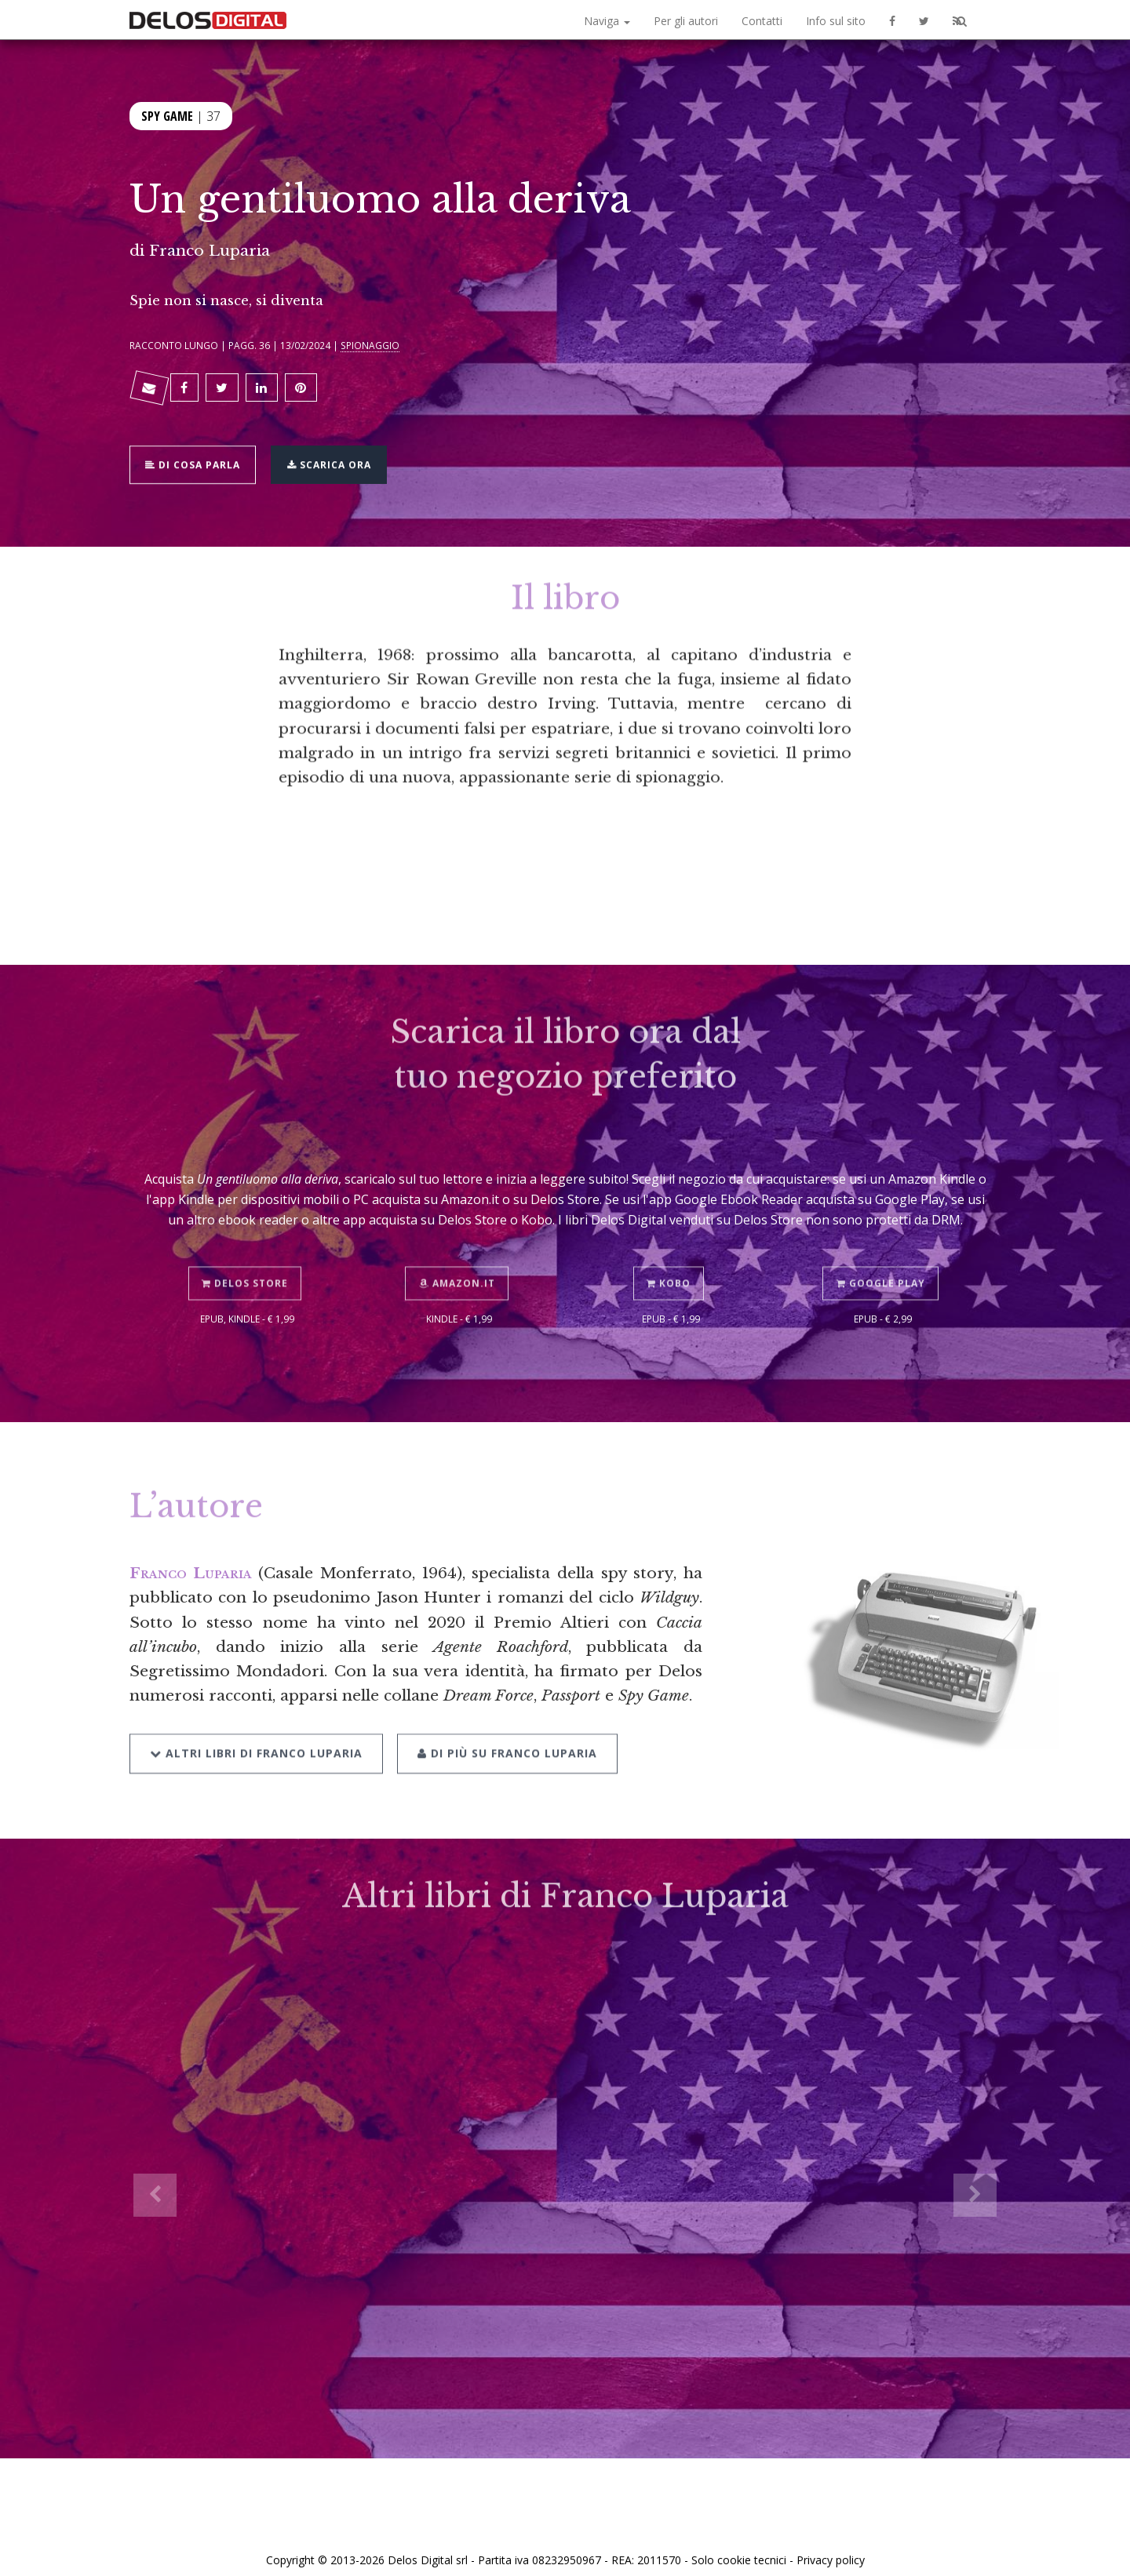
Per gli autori (686, 20)
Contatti (762, 20)
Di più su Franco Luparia (502, 1712)
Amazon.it (459, 1244)
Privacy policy (830, 2546)
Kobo (671, 1244)
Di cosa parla (197, 453)
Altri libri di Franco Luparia (256, 1712)
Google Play (883, 1244)
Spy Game (167, 114)
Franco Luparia (209, 250)
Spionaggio (370, 345)
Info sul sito (836, 20)
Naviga (607, 20)
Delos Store (247, 1244)
